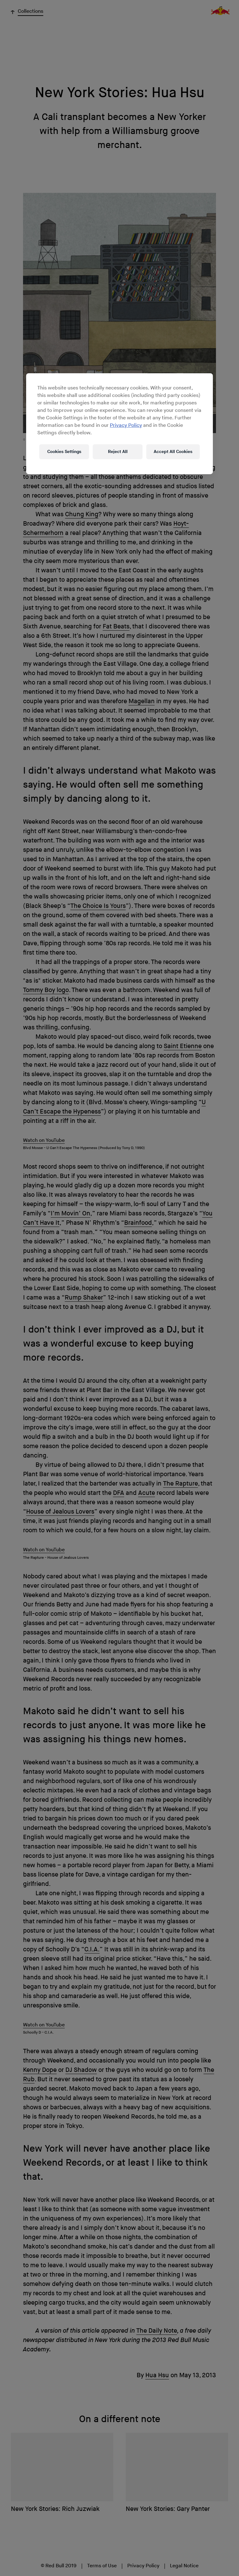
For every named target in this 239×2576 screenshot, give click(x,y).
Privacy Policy (126, 425)
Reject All (118, 451)
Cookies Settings (64, 451)
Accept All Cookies (173, 451)
